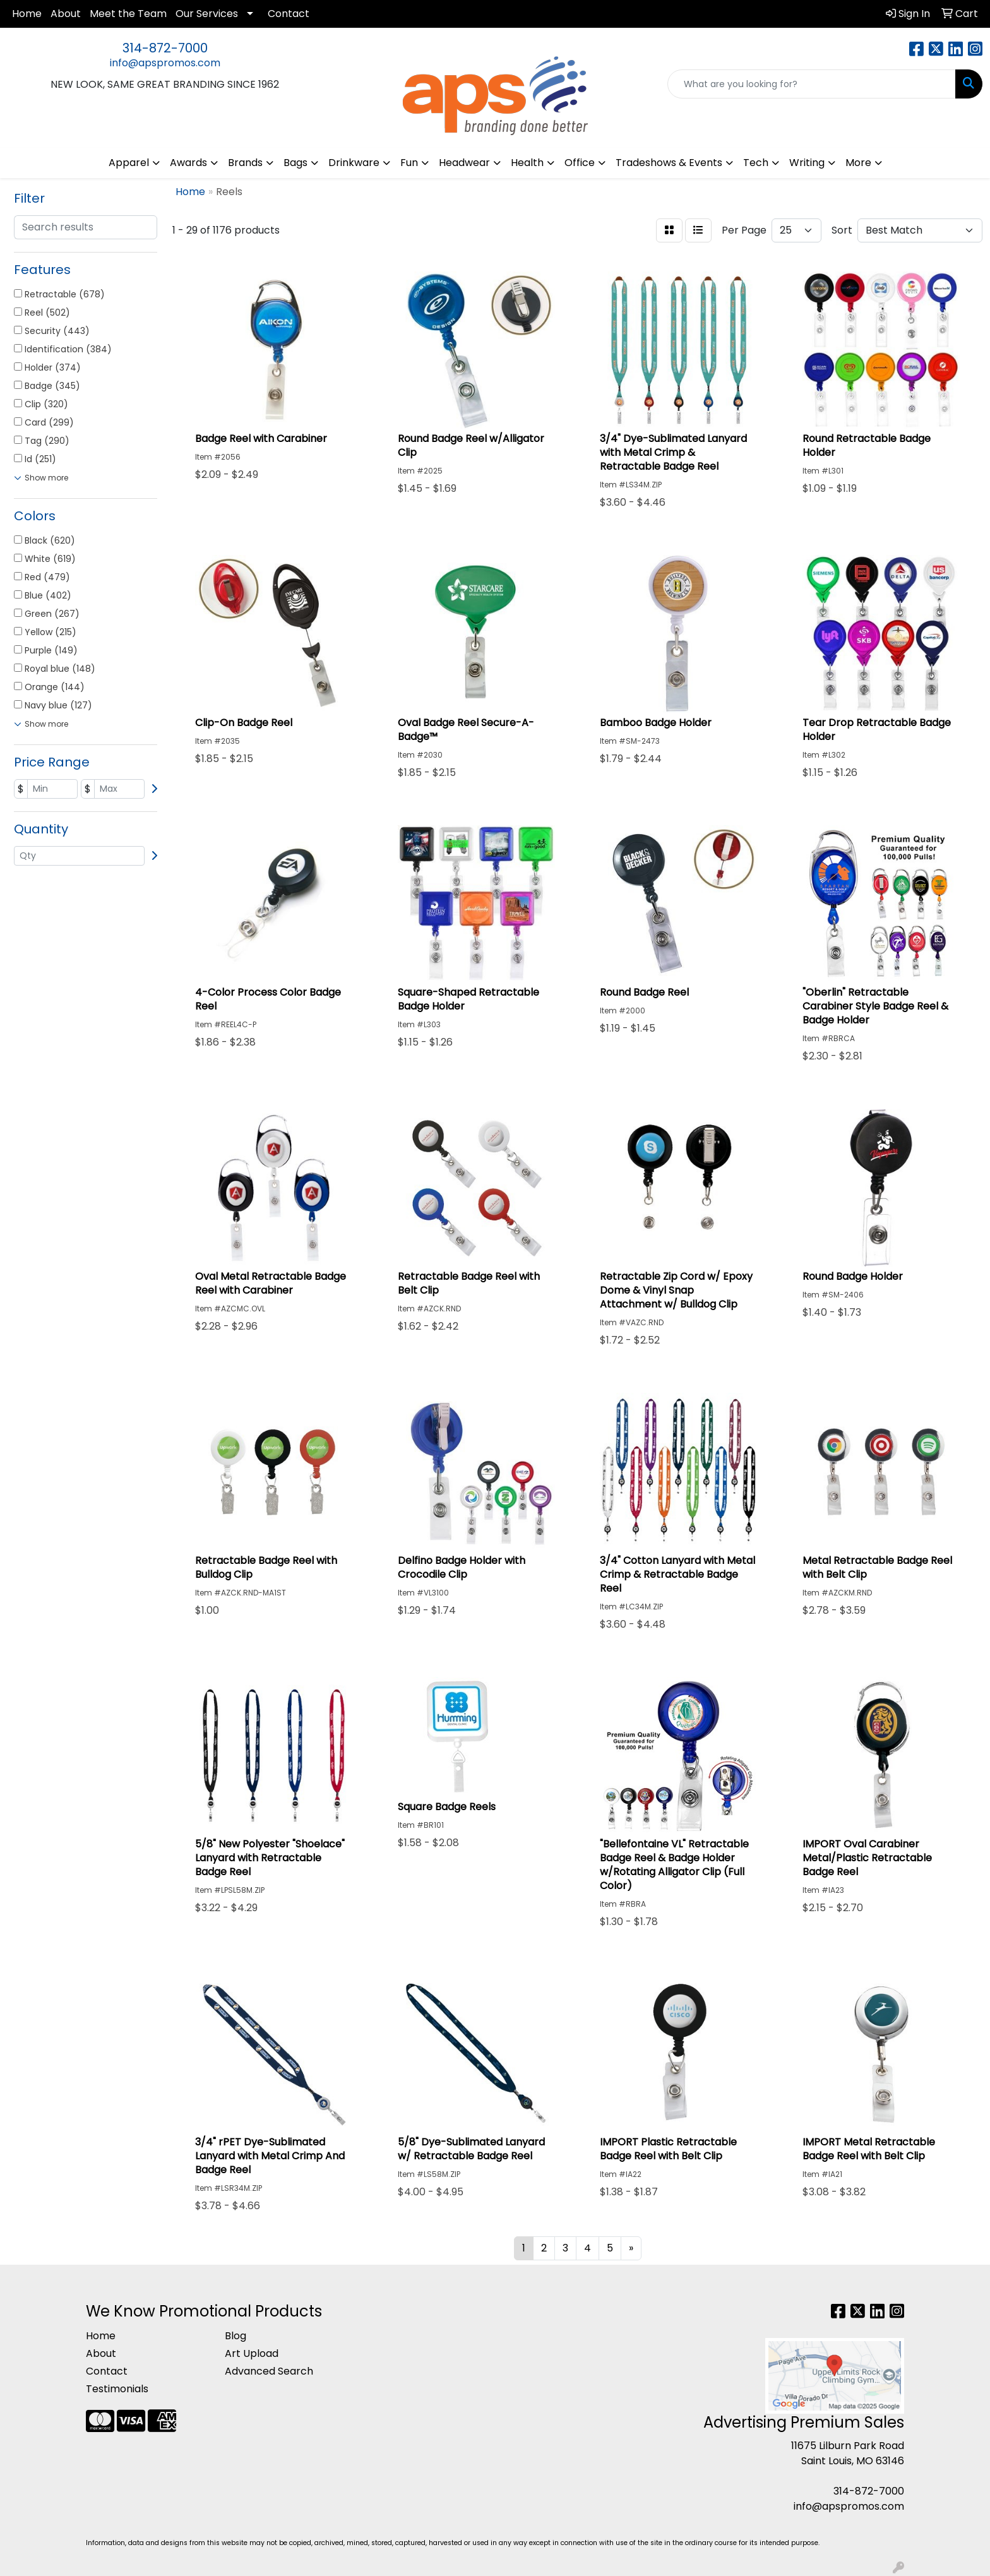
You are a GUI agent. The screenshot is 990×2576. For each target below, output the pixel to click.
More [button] (858, 162)
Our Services (207, 13)
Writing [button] (807, 162)
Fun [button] (409, 162)
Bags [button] (295, 162)
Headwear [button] (464, 162)
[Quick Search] (811, 83)
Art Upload (251, 2353)
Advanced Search (269, 2371)
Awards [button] (188, 162)
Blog (235, 2336)
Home (27, 13)
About (66, 13)
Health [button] (527, 162)
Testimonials (117, 2389)
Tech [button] (755, 162)
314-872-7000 (165, 48)
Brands (245, 162)
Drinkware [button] (353, 162)
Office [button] (579, 162)
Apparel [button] (129, 162)
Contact (288, 13)
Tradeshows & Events (669, 162)
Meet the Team (128, 13)
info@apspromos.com (165, 63)
